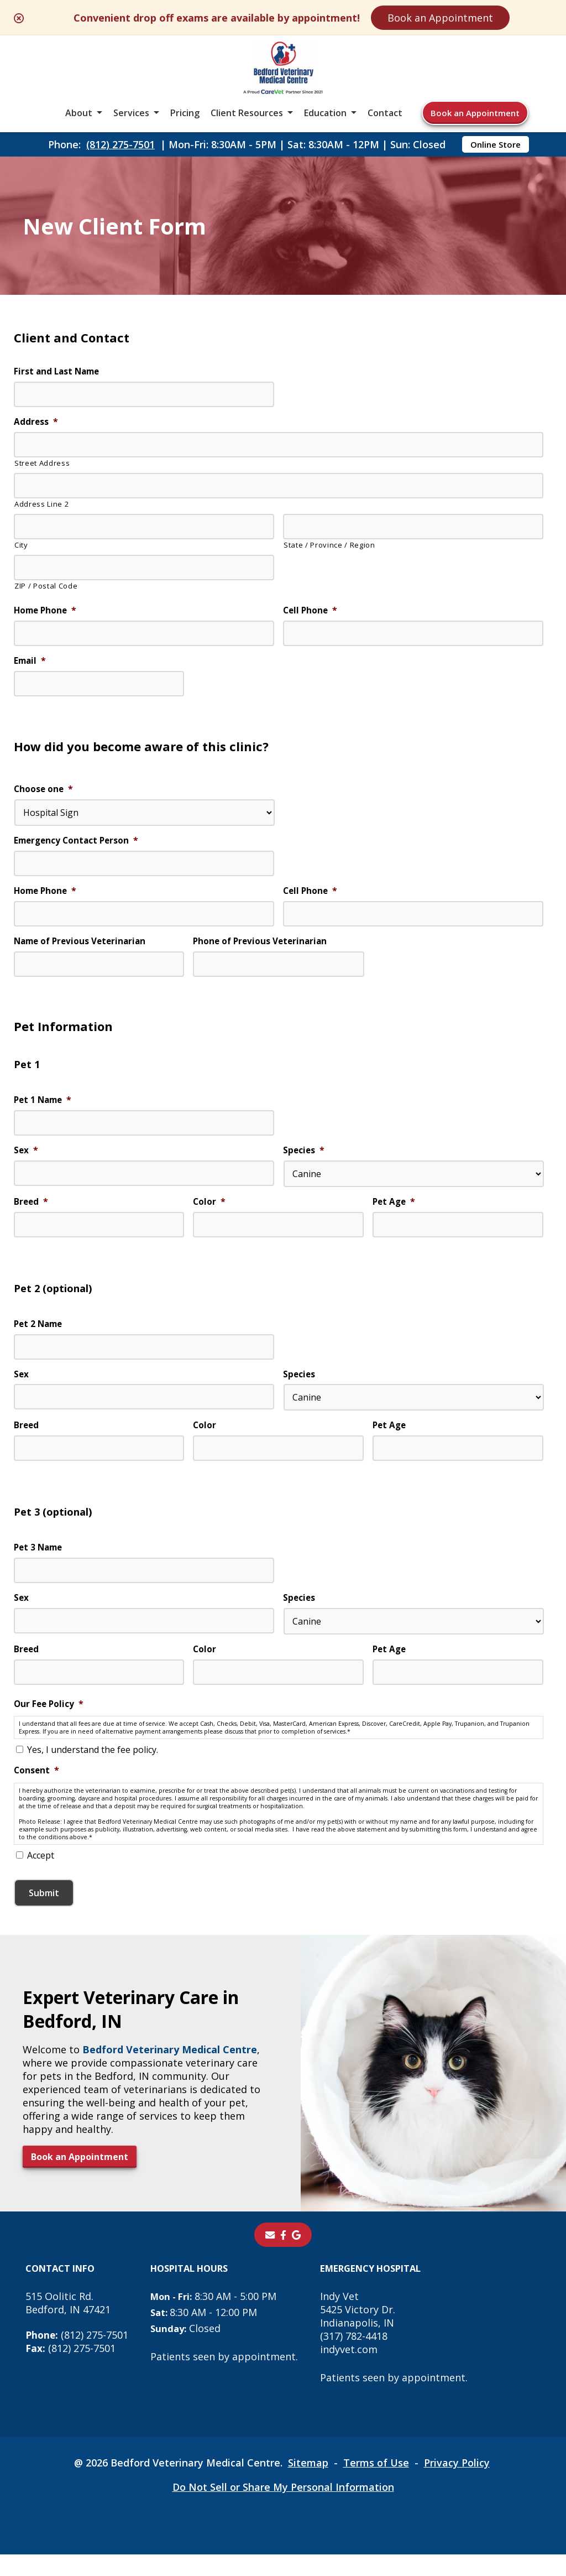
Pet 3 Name (40, 1561)
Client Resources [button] (247, 113)
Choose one (44, 793)
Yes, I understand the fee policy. (92, 1767)
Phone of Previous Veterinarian (262, 947)
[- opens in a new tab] (283, 2256)
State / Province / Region (329, 546)
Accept (40, 1877)
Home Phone (47, 612)
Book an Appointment (440, 17)
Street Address (42, 464)
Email (31, 663)
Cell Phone (311, 612)
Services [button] (131, 113)
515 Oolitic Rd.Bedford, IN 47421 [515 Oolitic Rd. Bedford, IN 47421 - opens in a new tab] (68, 2324)
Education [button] (325, 113)
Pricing (185, 113)
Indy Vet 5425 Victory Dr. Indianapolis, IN (359, 2331)
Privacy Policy (457, 2484)
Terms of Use (376, 2484)
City (21, 546)
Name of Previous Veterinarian (83, 947)
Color (209, 1211)
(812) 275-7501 (120, 144)
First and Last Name (58, 372)
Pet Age (395, 1211)
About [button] (78, 113)
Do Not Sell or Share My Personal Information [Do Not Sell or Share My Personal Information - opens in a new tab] (283, 2508)
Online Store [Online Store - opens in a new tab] (495, 144)
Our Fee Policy (50, 1719)
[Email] (270, 2256)
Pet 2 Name (40, 1334)
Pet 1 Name (44, 1108)
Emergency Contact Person (78, 845)
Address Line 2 (41, 505)
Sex (26, 1159)
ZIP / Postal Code (45, 587)
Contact (385, 113)
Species (304, 1159)
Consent (37, 1788)
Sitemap (308, 2484)
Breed (31, 1211)
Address (36, 423)
